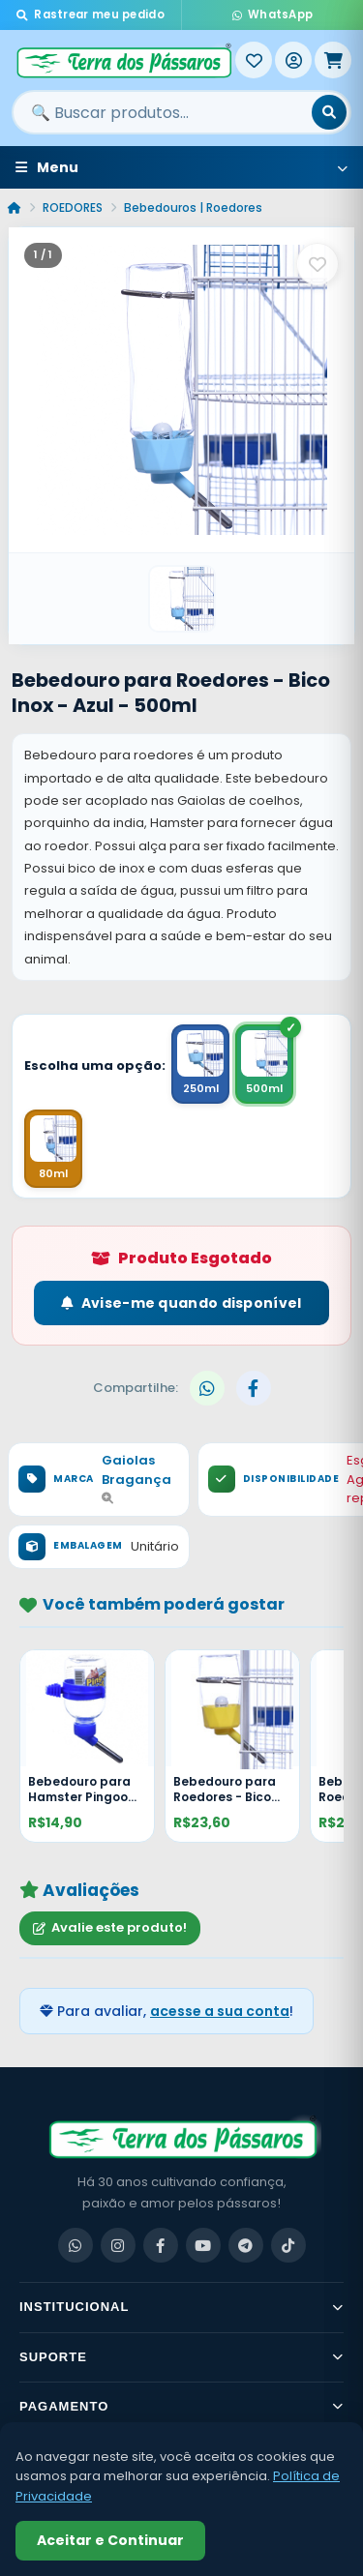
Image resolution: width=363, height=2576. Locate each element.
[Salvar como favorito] (317, 264)
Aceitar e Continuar (110, 2540)
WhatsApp (273, 14)
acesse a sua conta (219, 2011)
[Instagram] (118, 2245)
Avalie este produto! (110, 1927)
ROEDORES (73, 207)
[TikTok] (288, 2245)
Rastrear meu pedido (90, 14)
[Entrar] (293, 60)
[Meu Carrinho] (333, 60)
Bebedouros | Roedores (193, 207)
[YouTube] (203, 2245)
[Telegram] (245, 2245)
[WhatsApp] (75, 2245)
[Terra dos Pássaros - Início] (123, 60)
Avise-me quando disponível (181, 1303)
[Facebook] (160, 2245)
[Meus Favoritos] (253, 60)
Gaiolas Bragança (136, 1477)
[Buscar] (329, 112)
